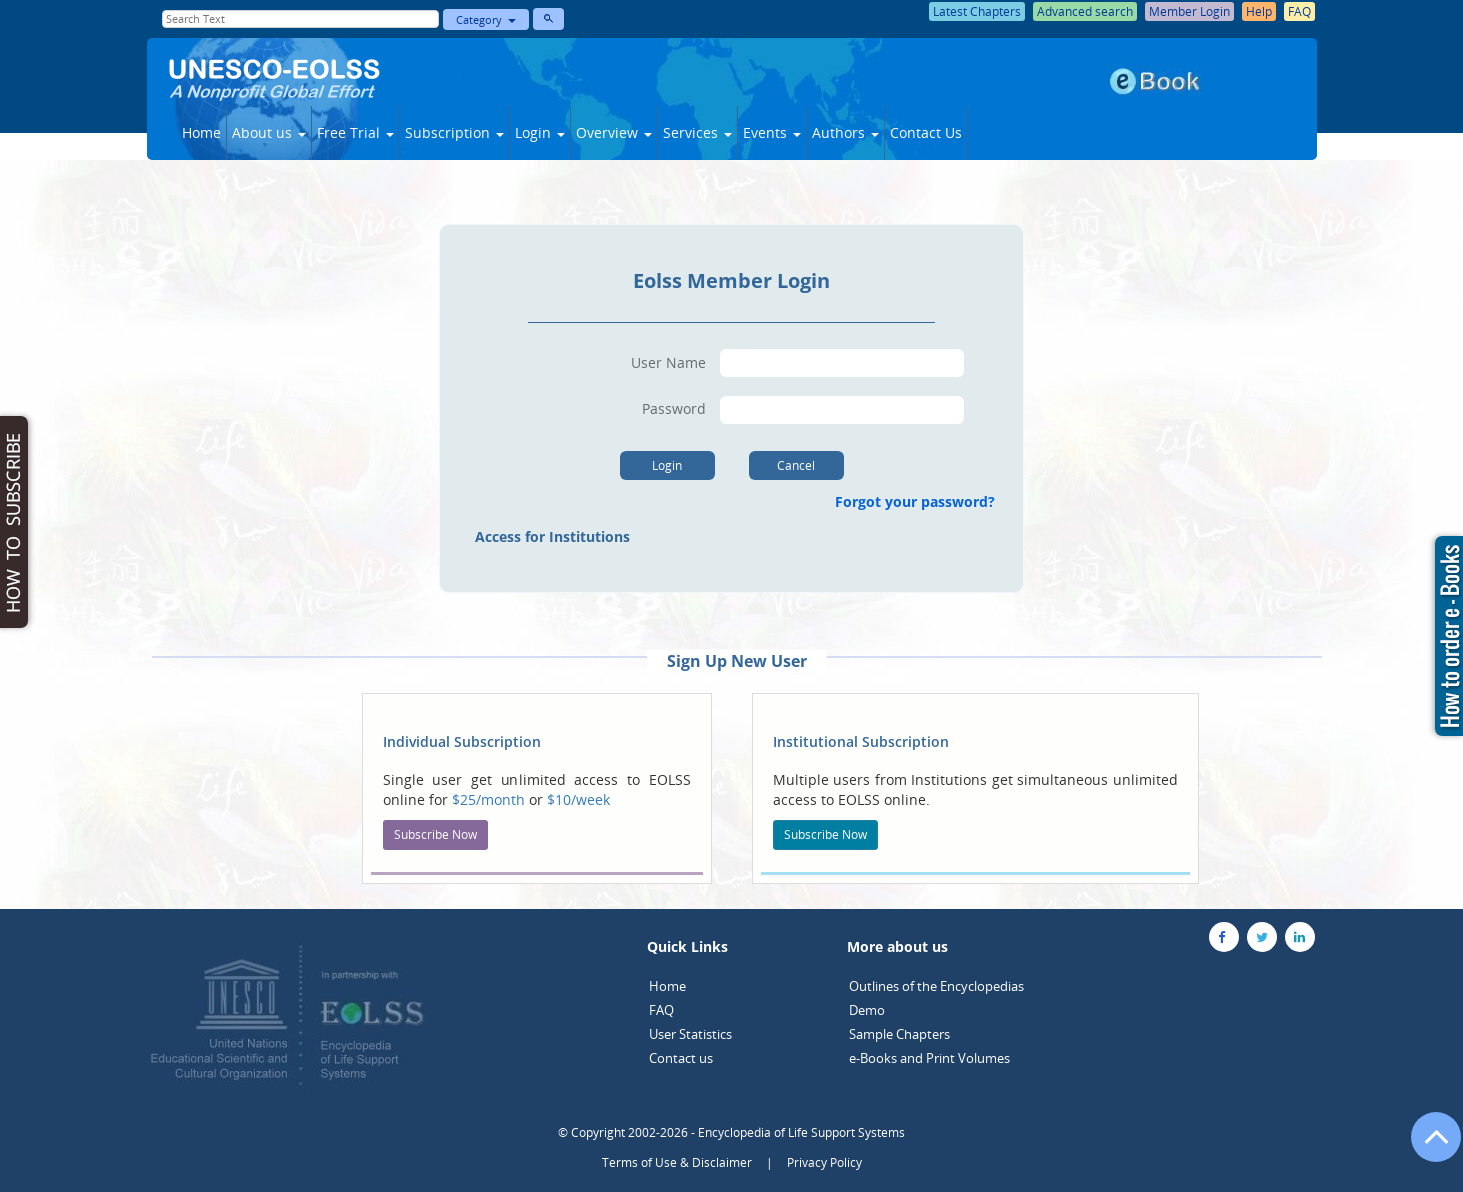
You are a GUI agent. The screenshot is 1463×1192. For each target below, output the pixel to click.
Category (486, 19)
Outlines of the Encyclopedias (936, 986)
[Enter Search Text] (301, 19)
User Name (668, 362)
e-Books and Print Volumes (929, 1058)
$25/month (490, 799)
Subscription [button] (454, 132)
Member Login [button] (1189, 11)
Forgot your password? (919, 501)
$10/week (578, 799)
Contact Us (926, 132)
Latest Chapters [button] (977, 11)
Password (674, 408)
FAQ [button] (1299, 11)
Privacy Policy (824, 1162)
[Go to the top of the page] (1427, 1147)
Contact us (681, 1058)
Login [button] (540, 132)
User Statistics (690, 1034)
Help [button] (1259, 11)
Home (201, 132)
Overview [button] (614, 132)
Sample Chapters (899, 1034)
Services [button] (697, 132)
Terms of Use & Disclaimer (677, 1162)
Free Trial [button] (355, 132)
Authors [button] (845, 132)
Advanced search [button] (1085, 11)
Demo (867, 1010)
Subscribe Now (435, 834)
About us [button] (269, 132)
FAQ (661, 1010)
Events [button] (772, 132)
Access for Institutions (552, 536)
